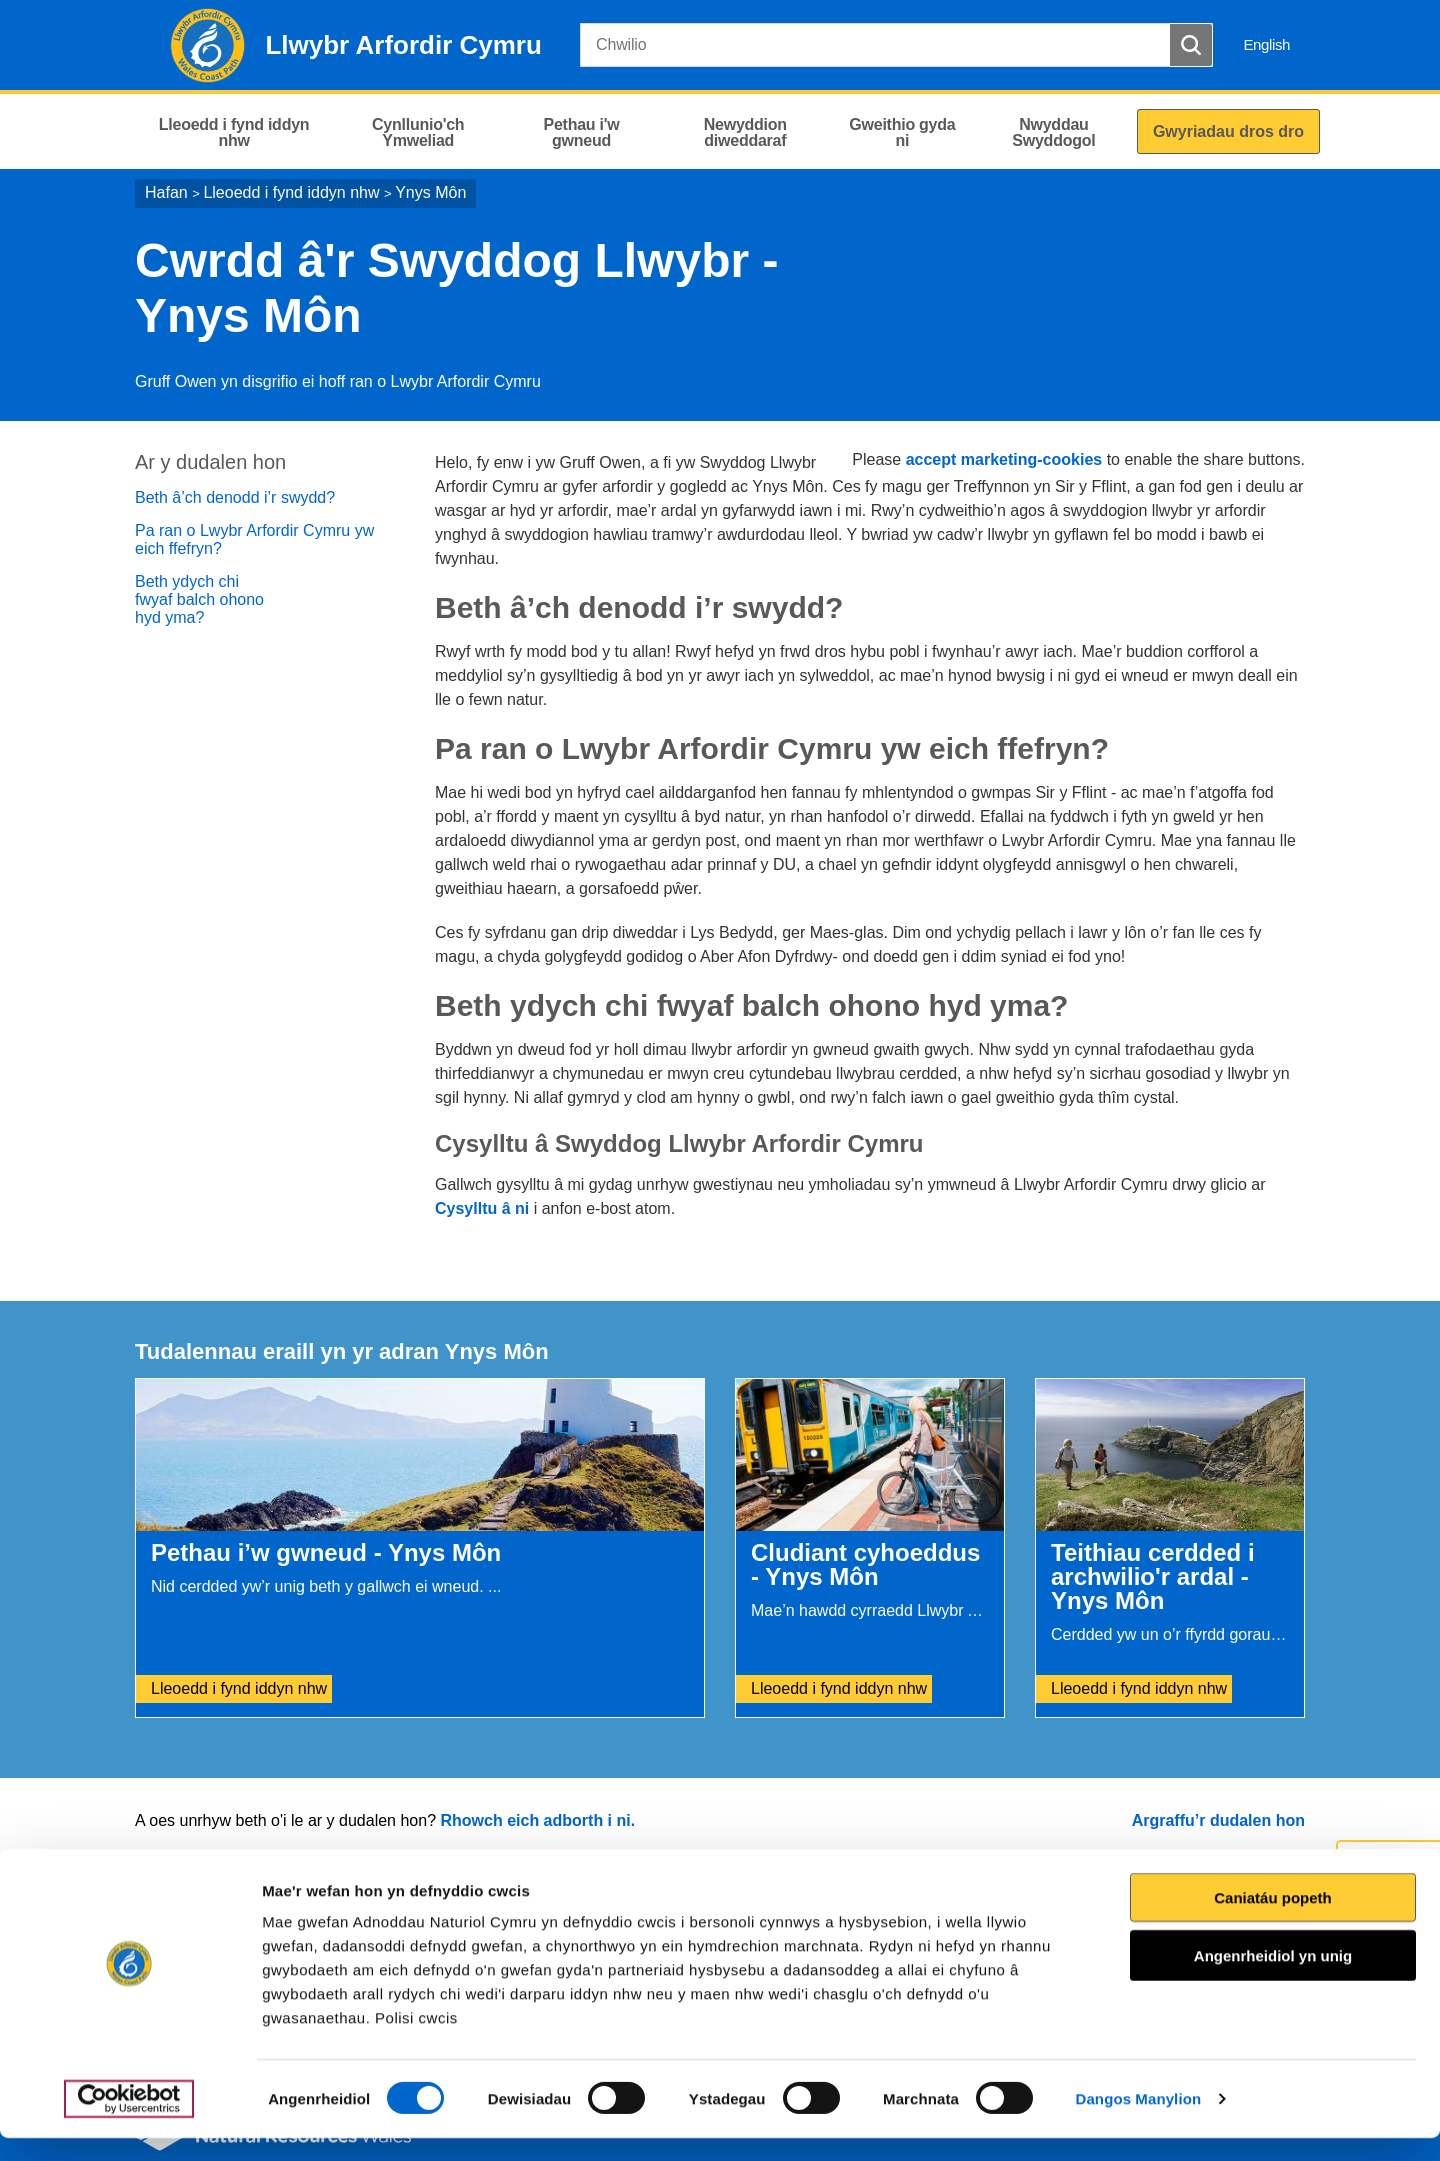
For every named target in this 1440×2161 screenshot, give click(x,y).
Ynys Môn (430, 192)
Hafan (166, 192)
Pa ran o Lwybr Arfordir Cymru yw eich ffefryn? (254, 539)
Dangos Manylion (1139, 2121)
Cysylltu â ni (482, 1208)
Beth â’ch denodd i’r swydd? (235, 497)
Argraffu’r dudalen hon (1218, 1820)
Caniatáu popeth (1273, 1920)
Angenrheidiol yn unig (1273, 1978)
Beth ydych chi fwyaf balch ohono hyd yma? (199, 599)
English (1266, 44)
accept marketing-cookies (1004, 459)
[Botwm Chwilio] (1191, 45)
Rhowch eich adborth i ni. (537, 1820)
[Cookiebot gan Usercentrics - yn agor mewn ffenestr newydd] (129, 2122)
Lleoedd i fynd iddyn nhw (291, 192)
